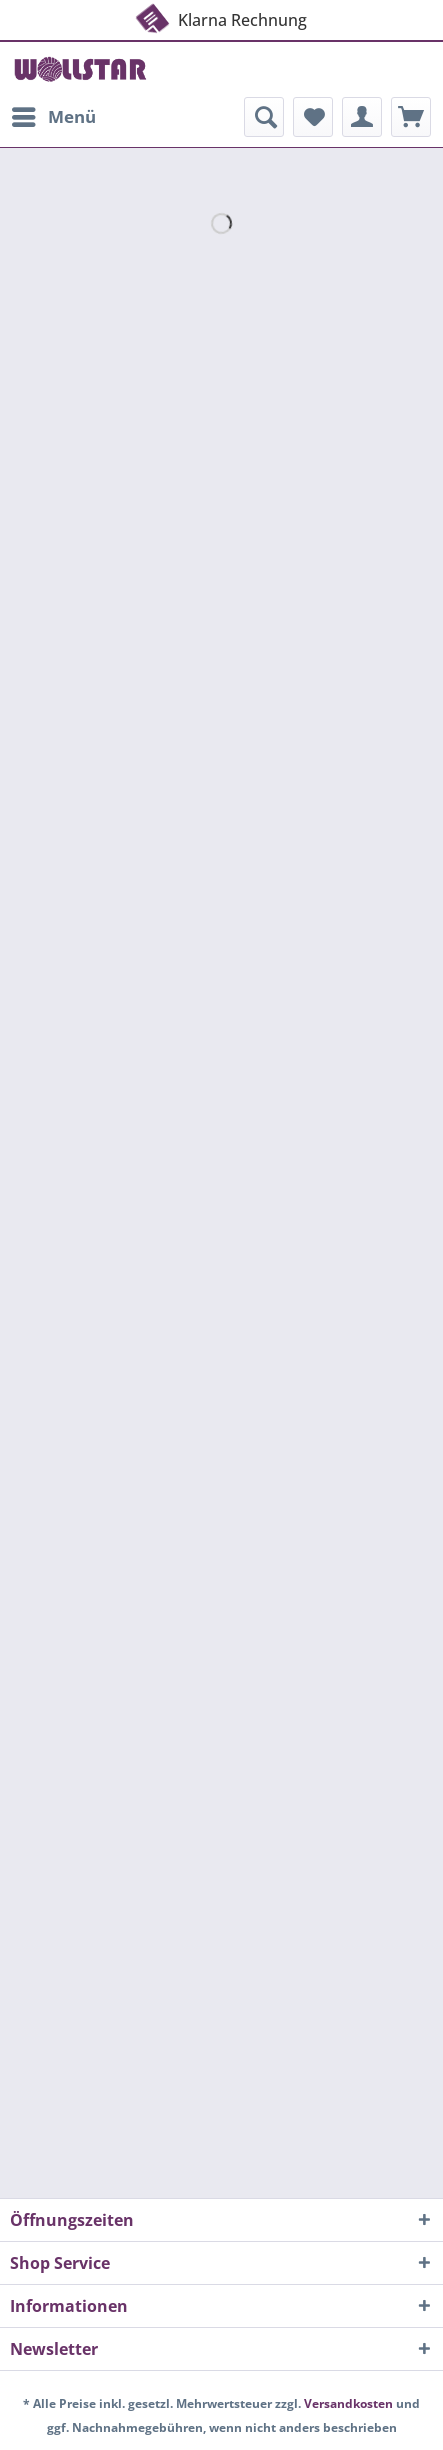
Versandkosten (348, 2403)
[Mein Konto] (362, 117)
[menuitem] (53, 117)
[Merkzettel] (313, 117)
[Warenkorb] (411, 117)
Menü (54, 114)
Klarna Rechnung (220, 16)
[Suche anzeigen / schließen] (264, 117)
